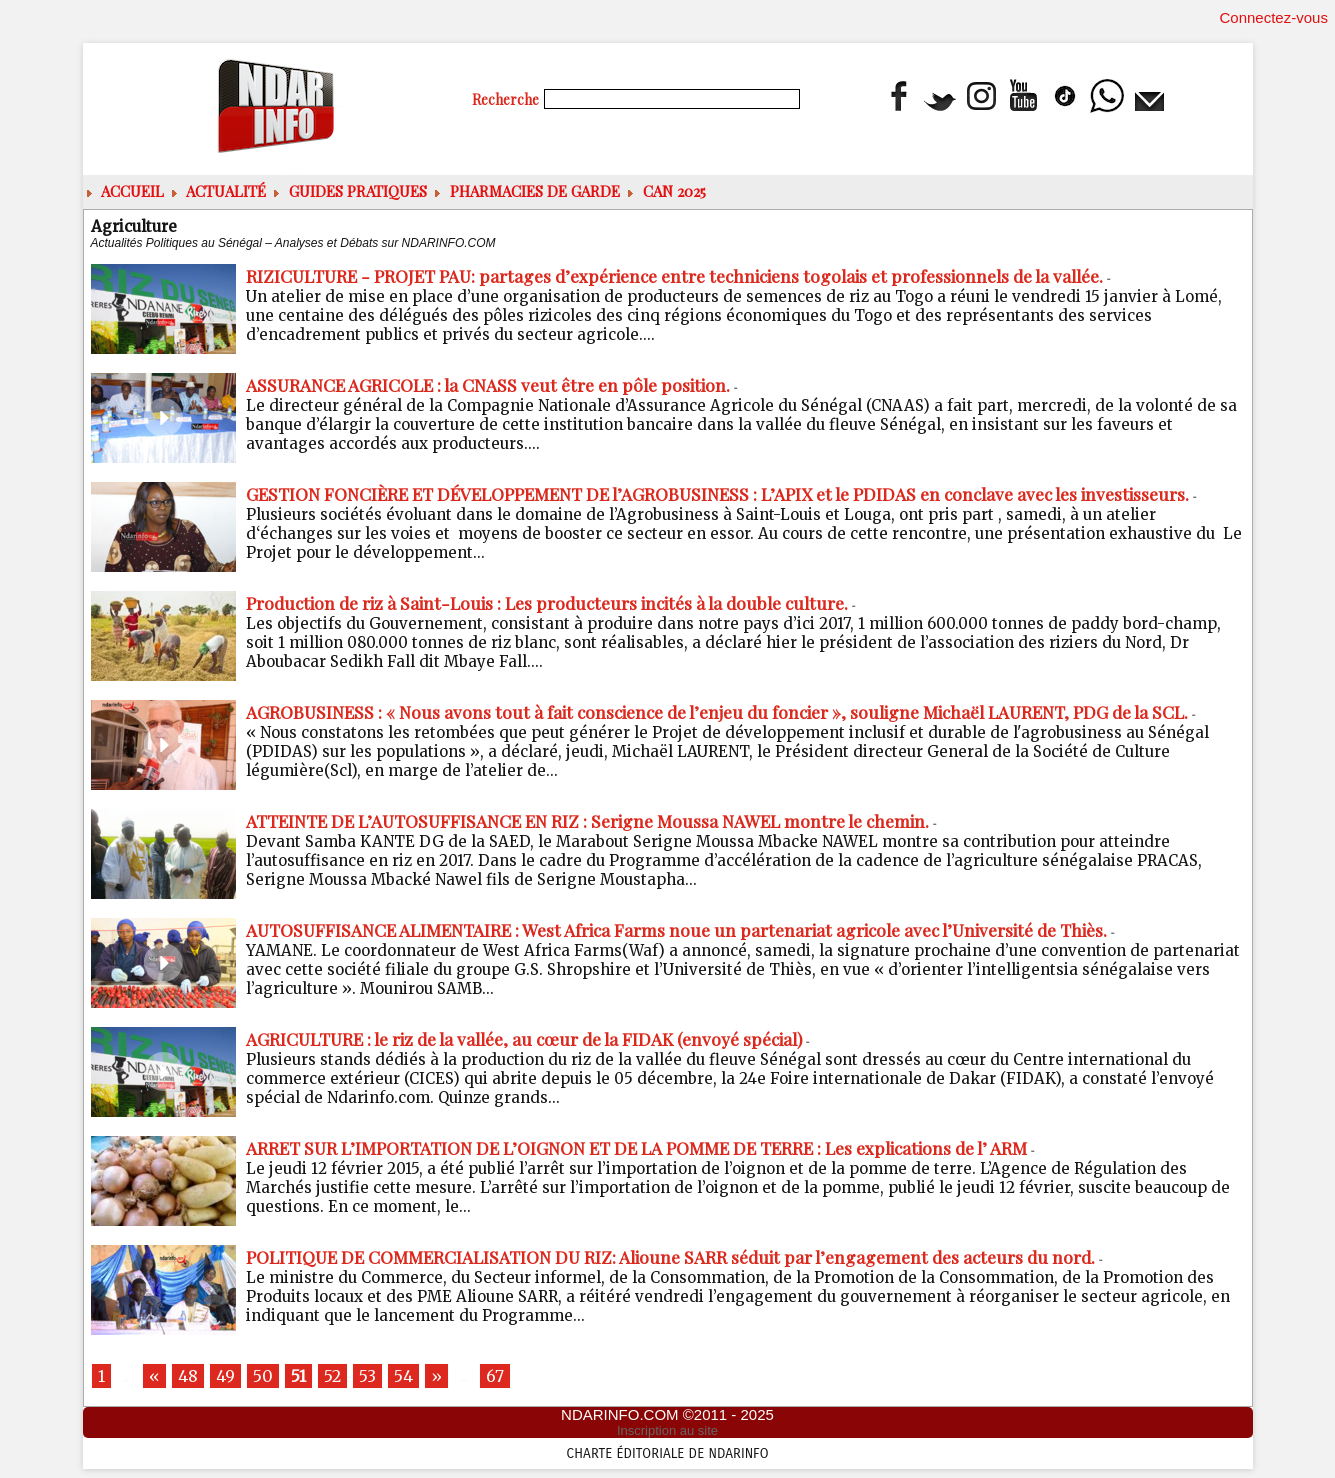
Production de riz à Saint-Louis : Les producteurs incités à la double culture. (559, 603)
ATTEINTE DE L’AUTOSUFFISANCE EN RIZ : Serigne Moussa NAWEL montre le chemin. (601, 821)
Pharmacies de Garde (527, 191)
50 (269, 1378)
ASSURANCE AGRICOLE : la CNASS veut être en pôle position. (496, 385)
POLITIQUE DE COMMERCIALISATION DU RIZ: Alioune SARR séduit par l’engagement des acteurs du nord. (685, 1257)
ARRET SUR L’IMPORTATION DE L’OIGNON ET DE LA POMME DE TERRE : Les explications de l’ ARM (654, 1148)
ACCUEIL (125, 191)
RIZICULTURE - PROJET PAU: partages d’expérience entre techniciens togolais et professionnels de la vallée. (694, 276)
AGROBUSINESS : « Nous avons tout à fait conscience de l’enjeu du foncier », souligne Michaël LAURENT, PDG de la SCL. (735, 712)
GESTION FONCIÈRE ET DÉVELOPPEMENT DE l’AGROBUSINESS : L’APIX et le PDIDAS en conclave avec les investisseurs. (738, 494)
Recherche (507, 99)
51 (306, 1378)
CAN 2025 (667, 191)
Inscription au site (667, 1434)
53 (380, 1378)
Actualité (219, 191)
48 (191, 1378)
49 (230, 1378)
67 (513, 1378)
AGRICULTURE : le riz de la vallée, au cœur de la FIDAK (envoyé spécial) (537, 1039)
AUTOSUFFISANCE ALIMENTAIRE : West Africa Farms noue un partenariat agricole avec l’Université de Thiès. (693, 930)
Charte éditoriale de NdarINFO (668, 1455)
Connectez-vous (1274, 17)
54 (418, 1378)
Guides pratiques (350, 191)
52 (343, 1378)
